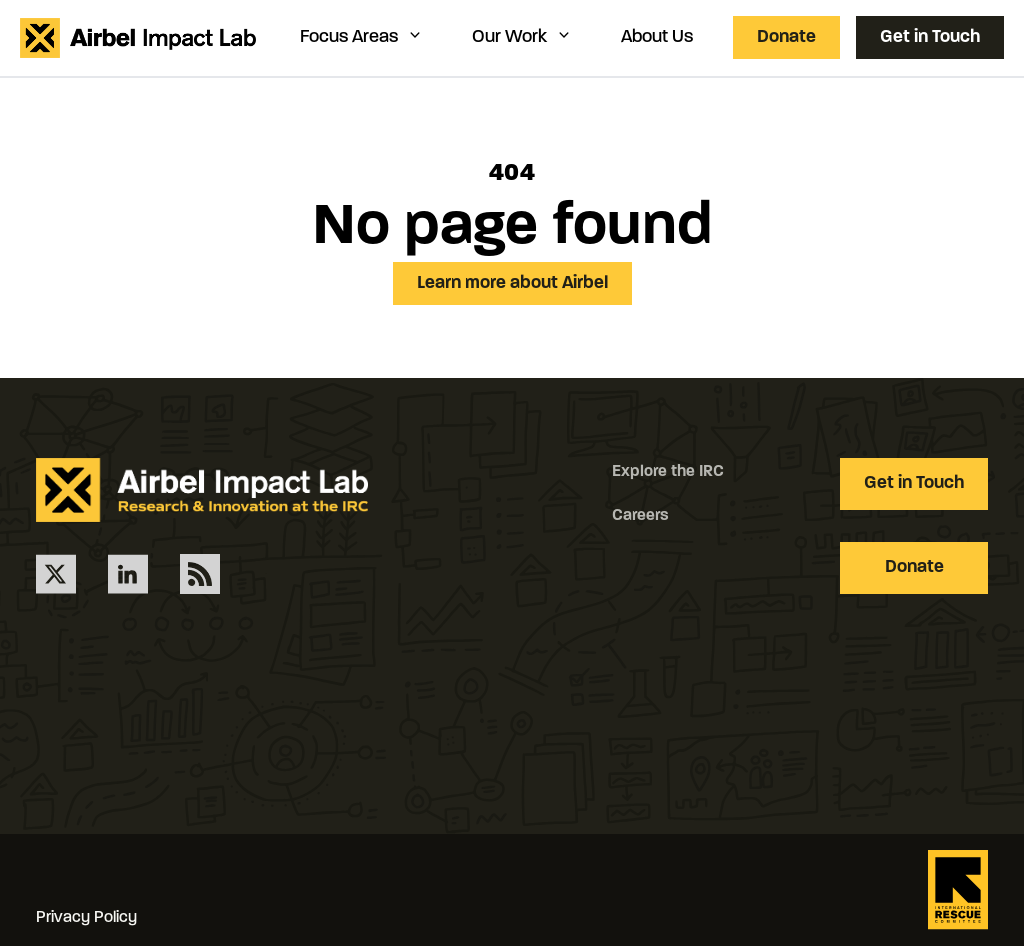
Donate (786, 37)
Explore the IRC (668, 472)
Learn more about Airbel (512, 283)
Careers (640, 516)
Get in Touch (930, 37)
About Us (657, 37)
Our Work (522, 36)
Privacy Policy (86, 918)
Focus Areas (362, 36)
